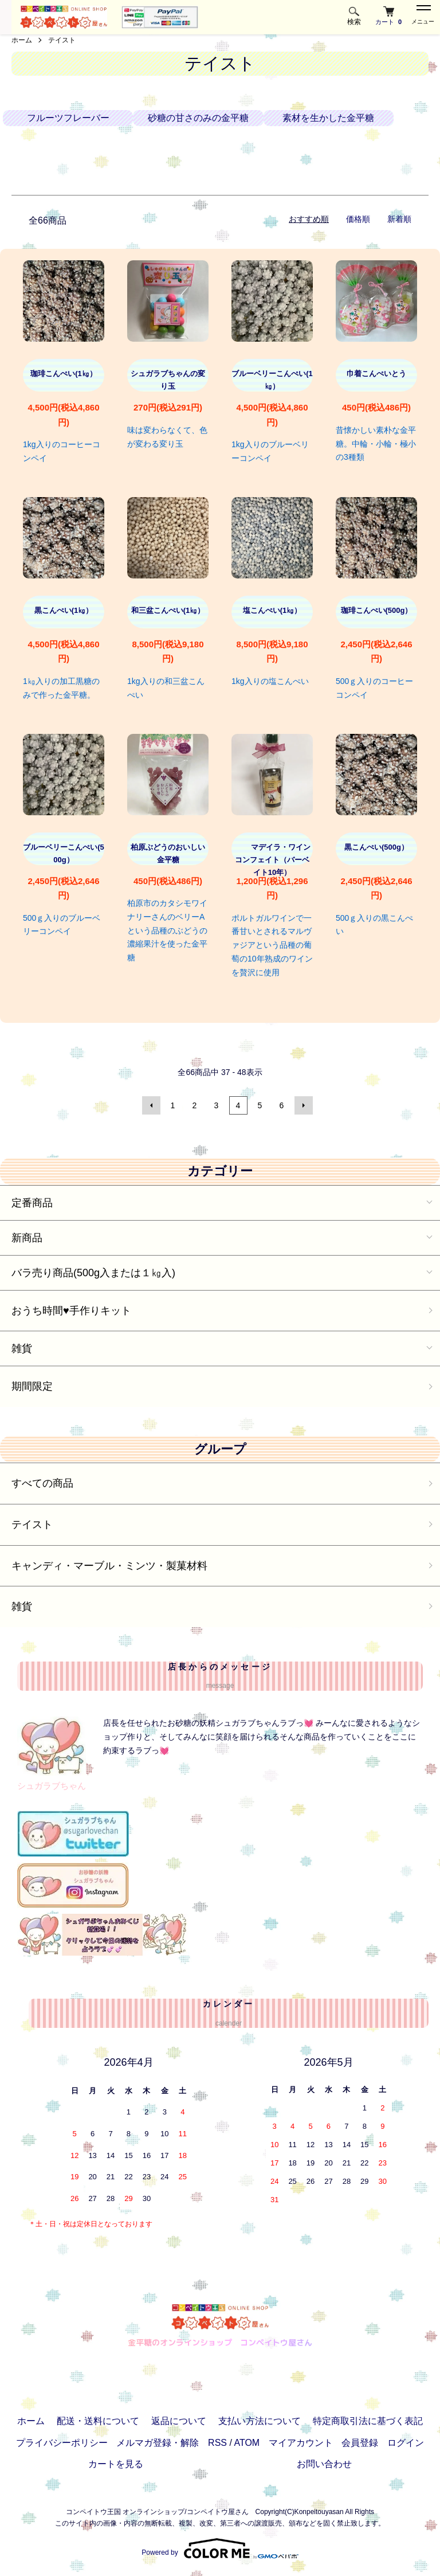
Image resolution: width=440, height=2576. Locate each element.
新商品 (26, 1238)
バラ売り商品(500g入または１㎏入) (93, 1273)
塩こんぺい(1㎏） (272, 610)
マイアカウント (301, 2443)
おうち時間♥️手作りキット (71, 1310)
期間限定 (32, 1386)
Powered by (220, 2548)
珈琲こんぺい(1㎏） (63, 373)
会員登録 (359, 2443)
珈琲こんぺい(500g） (376, 610)
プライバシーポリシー (62, 2443)
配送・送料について (98, 2421)
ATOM (247, 2443)
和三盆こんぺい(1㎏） (168, 610)
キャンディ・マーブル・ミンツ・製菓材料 (109, 1566)
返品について (178, 2421)
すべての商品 (42, 1483)
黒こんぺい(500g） (376, 847)
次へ (303, 1105)
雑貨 (21, 1348)
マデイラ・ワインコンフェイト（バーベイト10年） (272, 860)
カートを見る (115, 2464)
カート (388, 15)
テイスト (62, 40)
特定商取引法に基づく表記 (368, 2421)
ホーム (21, 40)
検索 (354, 16)
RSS (217, 2443)
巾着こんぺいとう (376, 373)
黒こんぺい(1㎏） (63, 610)
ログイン (405, 2443)
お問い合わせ (324, 2464)
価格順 (358, 219)
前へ (151, 1105)
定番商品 (32, 1203)
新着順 (399, 219)
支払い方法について (259, 2421)
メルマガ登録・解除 (157, 2443)
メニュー (422, 15)
